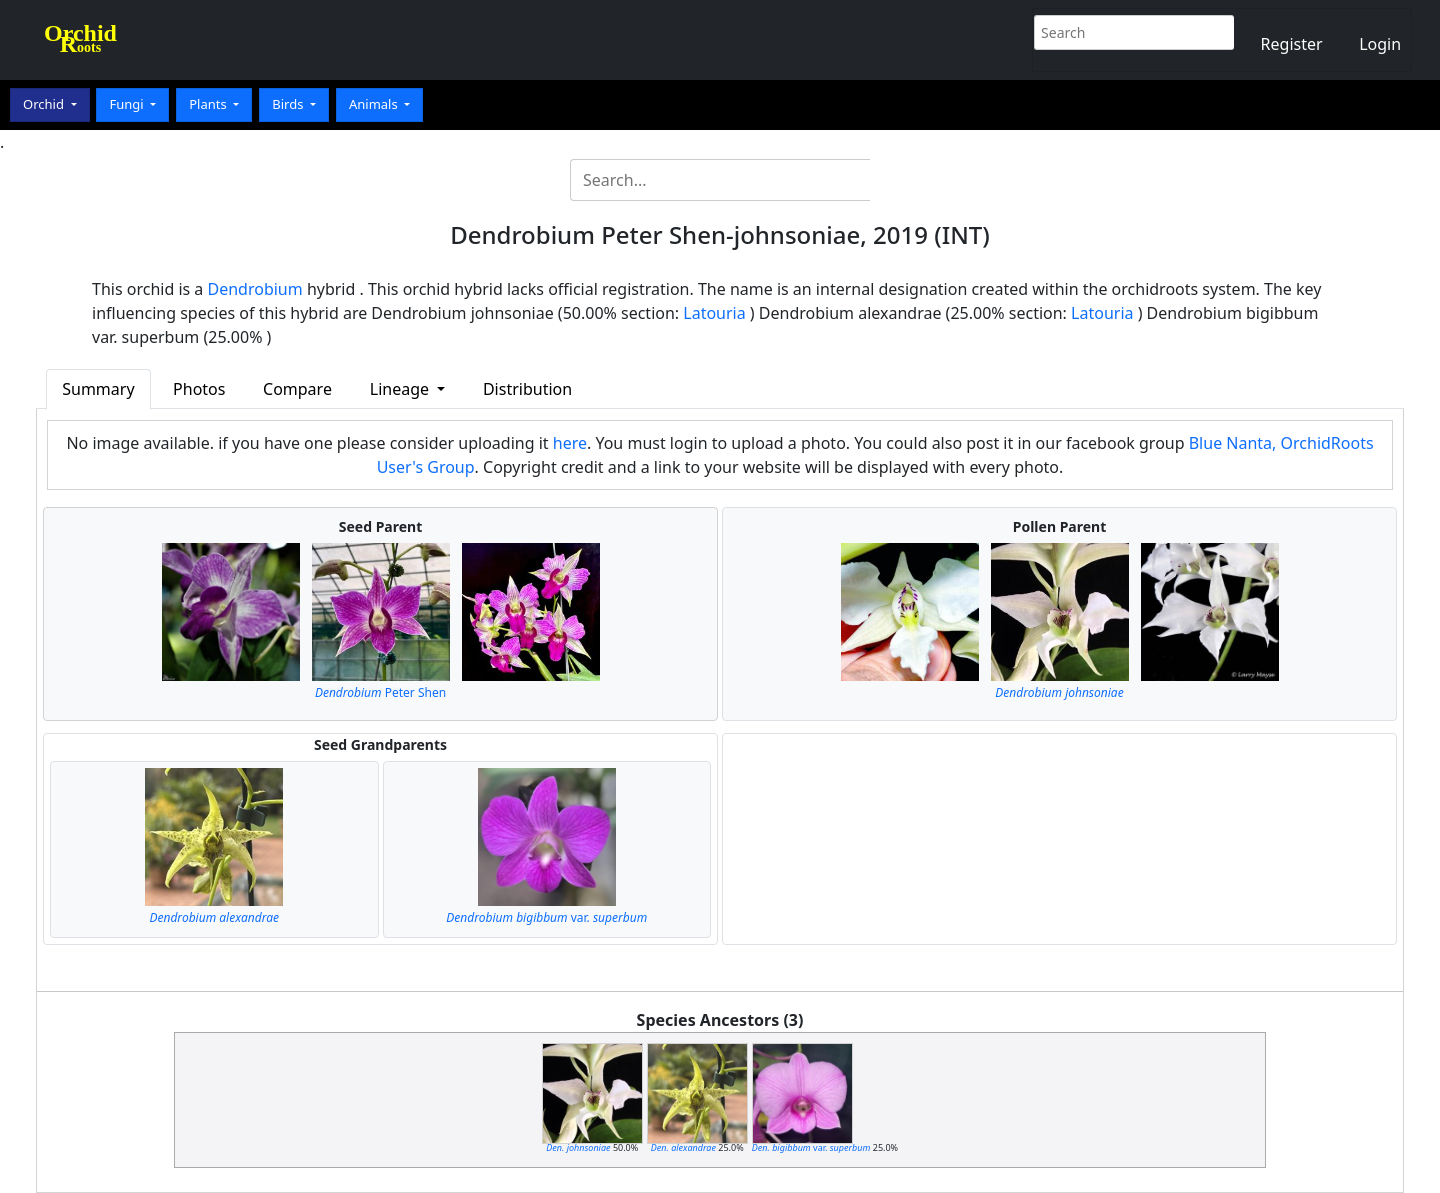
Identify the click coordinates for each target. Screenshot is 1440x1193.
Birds (289, 104)
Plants (209, 104)
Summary (98, 389)
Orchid (45, 104)
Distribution (527, 389)
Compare (297, 389)
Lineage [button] (401, 389)
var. (546, 917)
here (570, 443)
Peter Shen (380, 692)
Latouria (714, 313)
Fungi (128, 104)
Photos (199, 389)
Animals (375, 104)
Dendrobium (255, 289)
